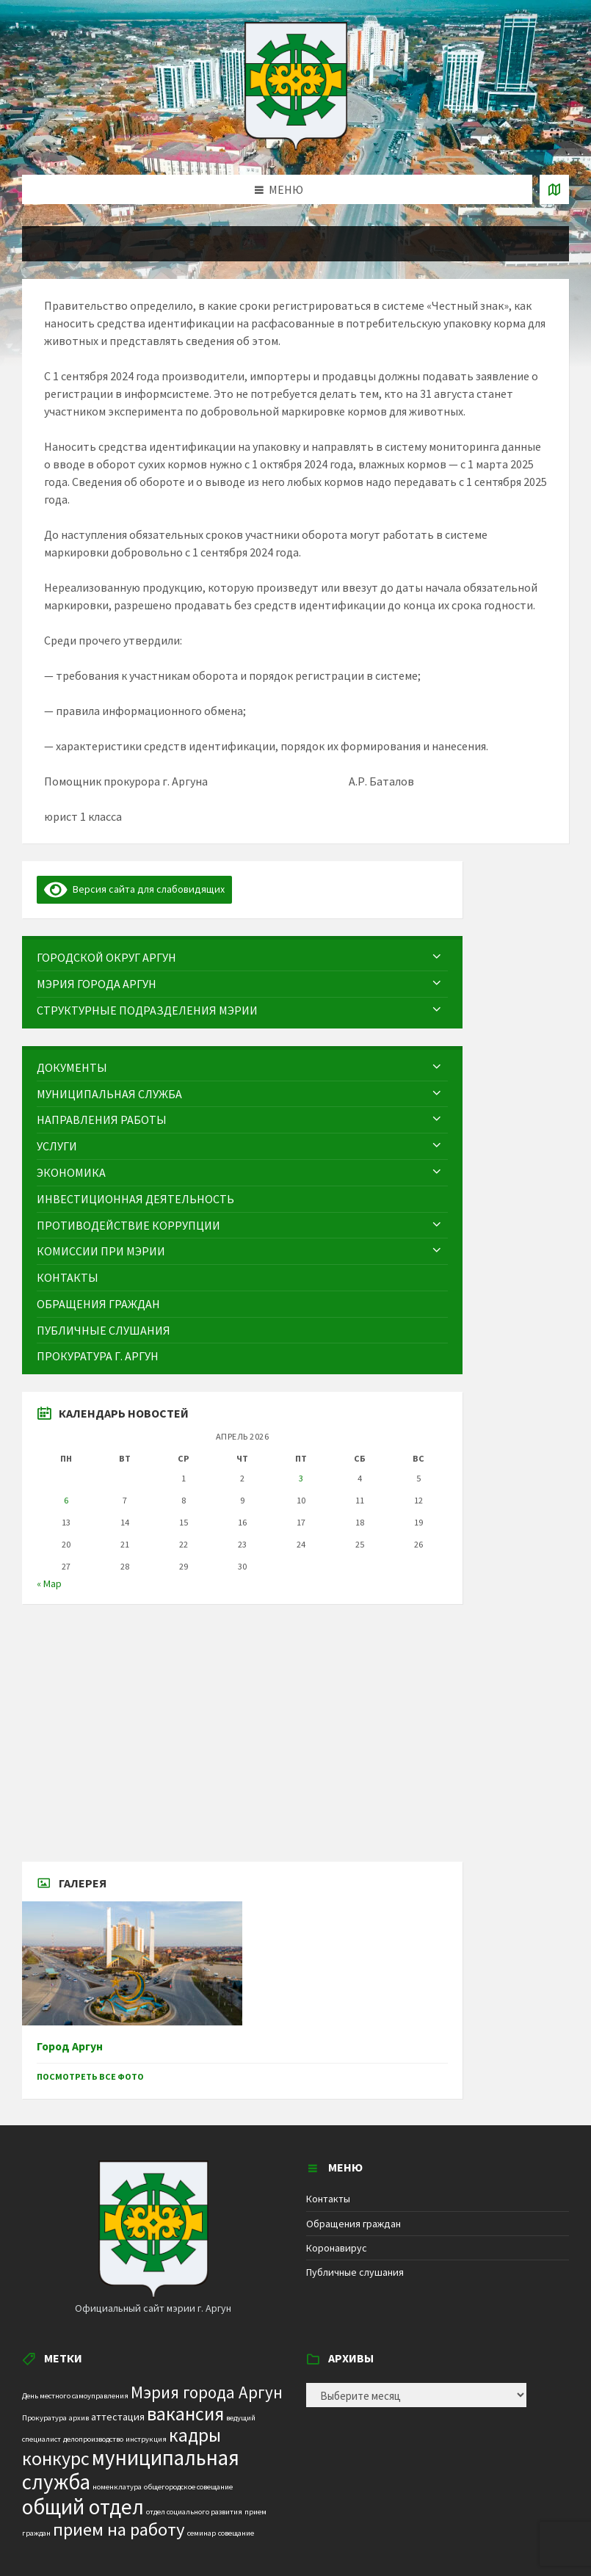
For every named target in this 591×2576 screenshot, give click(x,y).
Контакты (328, 2198)
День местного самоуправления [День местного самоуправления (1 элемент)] (75, 2396)
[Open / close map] (554, 189)
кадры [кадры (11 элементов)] (195, 2435)
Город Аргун (70, 2046)
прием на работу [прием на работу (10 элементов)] (119, 2529)
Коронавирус (336, 2247)
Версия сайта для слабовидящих (134, 889)
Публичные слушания (355, 2272)
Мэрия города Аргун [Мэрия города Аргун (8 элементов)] (207, 2392)
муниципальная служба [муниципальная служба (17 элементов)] (130, 2470)
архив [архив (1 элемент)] (79, 2418)
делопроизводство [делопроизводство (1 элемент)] (93, 2439)
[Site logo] (295, 146)
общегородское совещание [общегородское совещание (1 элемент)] (188, 2487)
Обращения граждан (353, 2223)
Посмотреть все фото (90, 2076)
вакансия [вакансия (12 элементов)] (185, 2413)
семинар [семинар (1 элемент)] (201, 2533)
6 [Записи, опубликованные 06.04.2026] (66, 1500)
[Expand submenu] (437, 957)
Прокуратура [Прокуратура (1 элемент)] (44, 2418)
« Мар (49, 1583)
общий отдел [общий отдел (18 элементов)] (83, 2506)
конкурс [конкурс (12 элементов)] (56, 2458)
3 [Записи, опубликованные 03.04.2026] (301, 1478)
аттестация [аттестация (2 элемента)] (118, 2416)
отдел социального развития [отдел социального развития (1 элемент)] (194, 2512)
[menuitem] (242, 957)
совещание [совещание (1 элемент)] (236, 2533)
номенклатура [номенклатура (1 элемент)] (117, 2487)
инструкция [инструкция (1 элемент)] (146, 2439)
